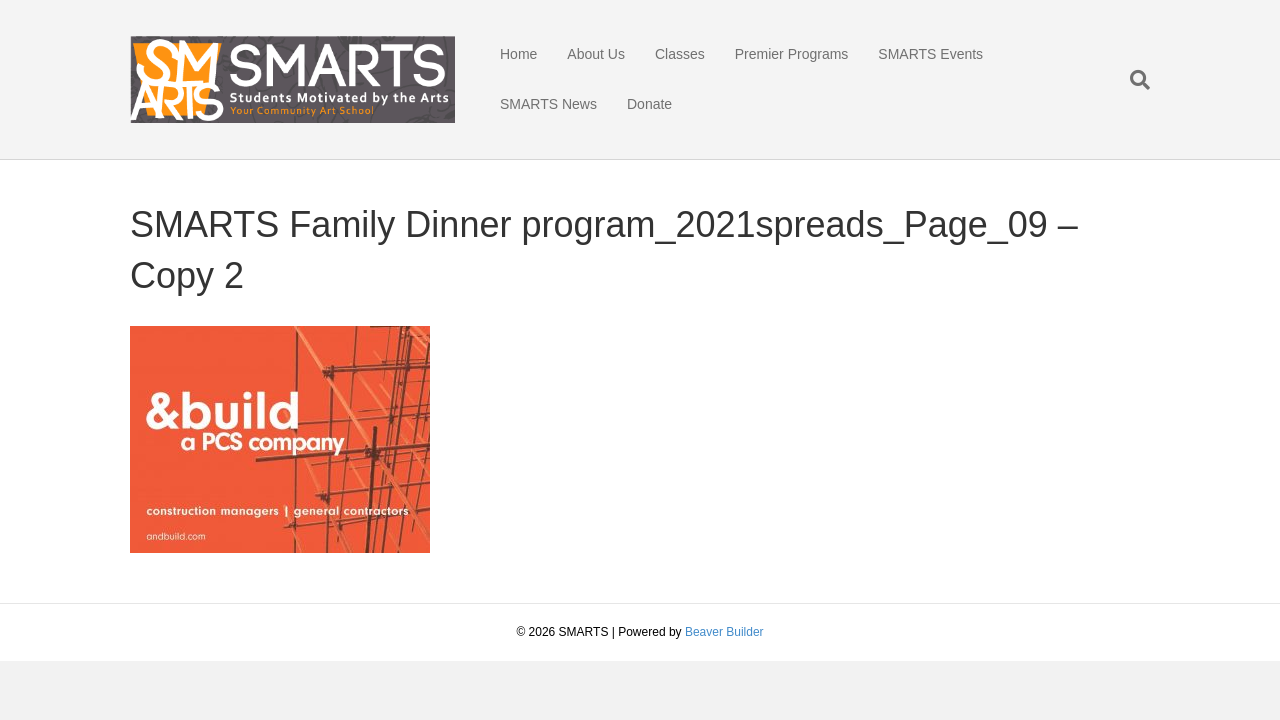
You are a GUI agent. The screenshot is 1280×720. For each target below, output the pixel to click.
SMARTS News (548, 104)
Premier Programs (792, 54)
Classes (680, 54)
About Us (596, 54)
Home (518, 54)
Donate (649, 104)
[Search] (1132, 80)
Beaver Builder (724, 632)
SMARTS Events (930, 54)
